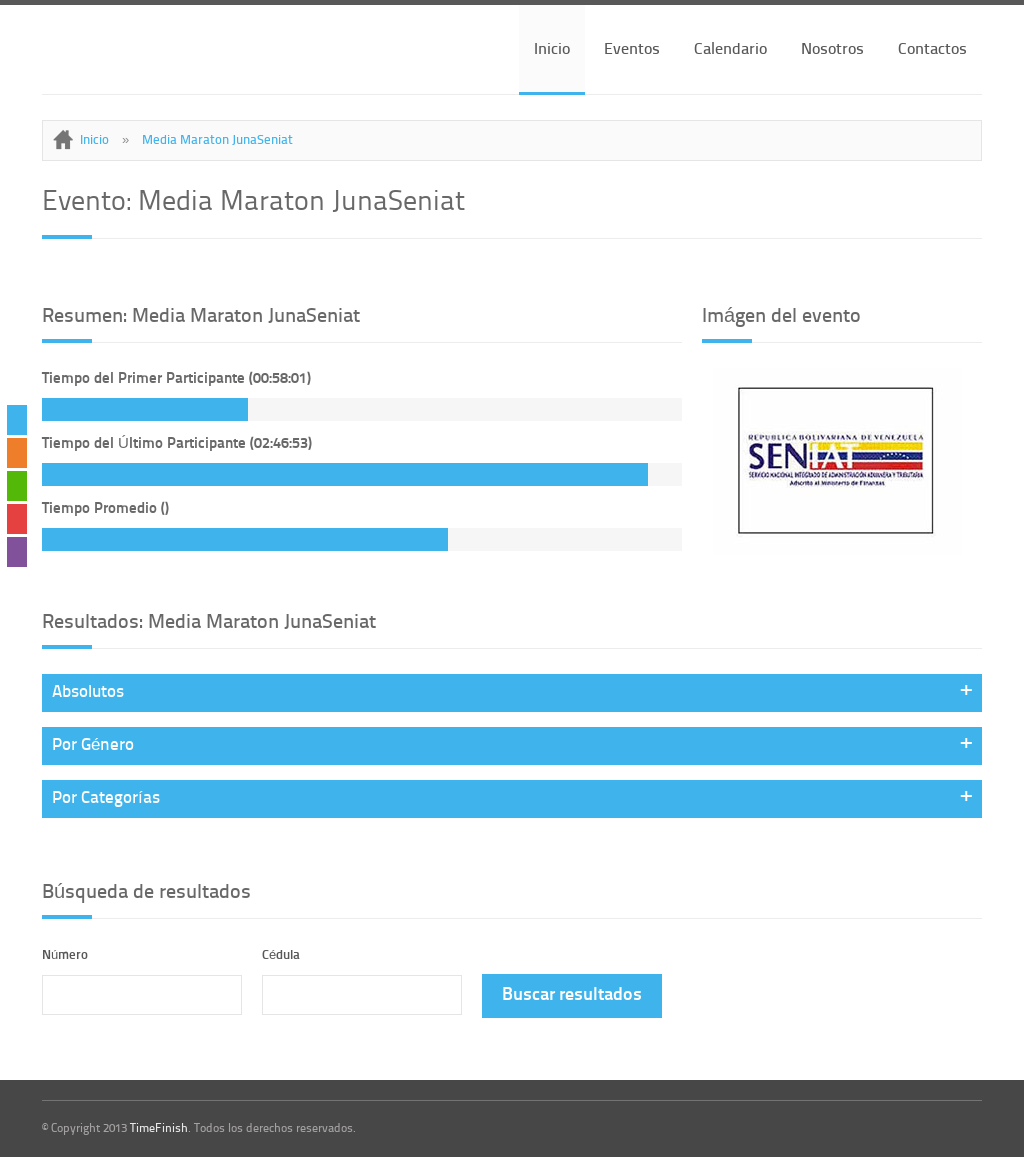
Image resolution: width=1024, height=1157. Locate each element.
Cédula (281, 955)
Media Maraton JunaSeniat (217, 140)
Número (65, 955)
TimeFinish (159, 1129)
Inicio (552, 50)
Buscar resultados (572, 995)
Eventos (632, 50)
